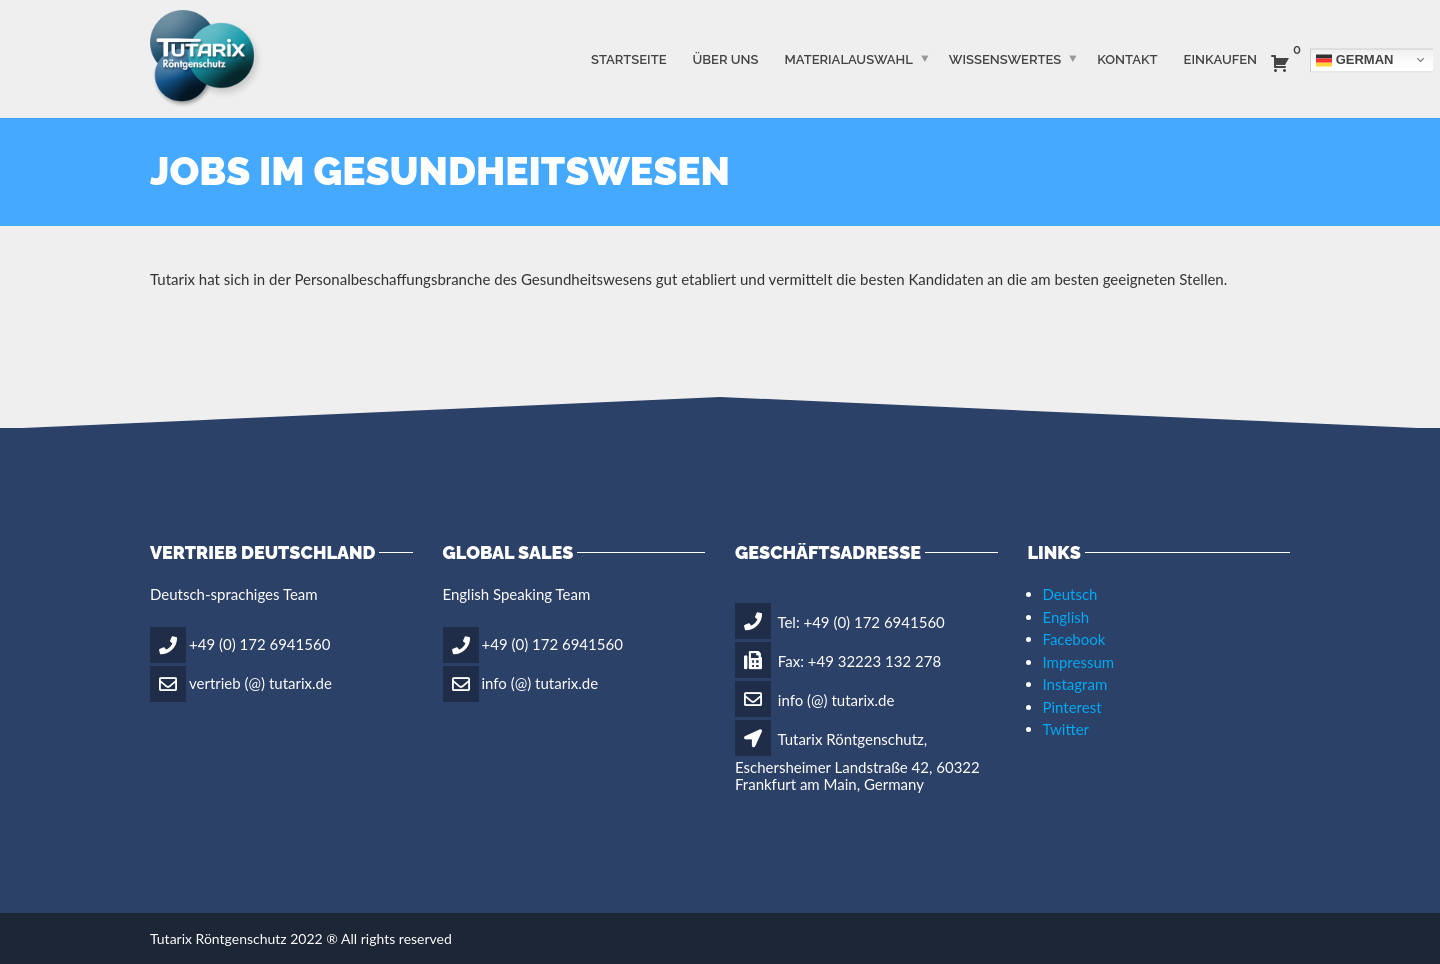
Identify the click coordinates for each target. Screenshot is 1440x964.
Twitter (1066, 729)
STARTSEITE (629, 58)
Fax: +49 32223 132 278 (838, 661)
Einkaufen (1220, 58)
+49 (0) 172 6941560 (259, 643)
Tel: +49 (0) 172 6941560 (840, 622)
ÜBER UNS (726, 58)
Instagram (1075, 684)
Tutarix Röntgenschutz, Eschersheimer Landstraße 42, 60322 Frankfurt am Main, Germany (857, 761)
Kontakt (1127, 58)
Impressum (1079, 662)
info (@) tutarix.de (540, 682)
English (1066, 617)
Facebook (1074, 639)
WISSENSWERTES (1005, 58)
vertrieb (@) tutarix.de (260, 682)
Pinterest (1072, 707)
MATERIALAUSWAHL (848, 58)
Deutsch (1070, 594)
